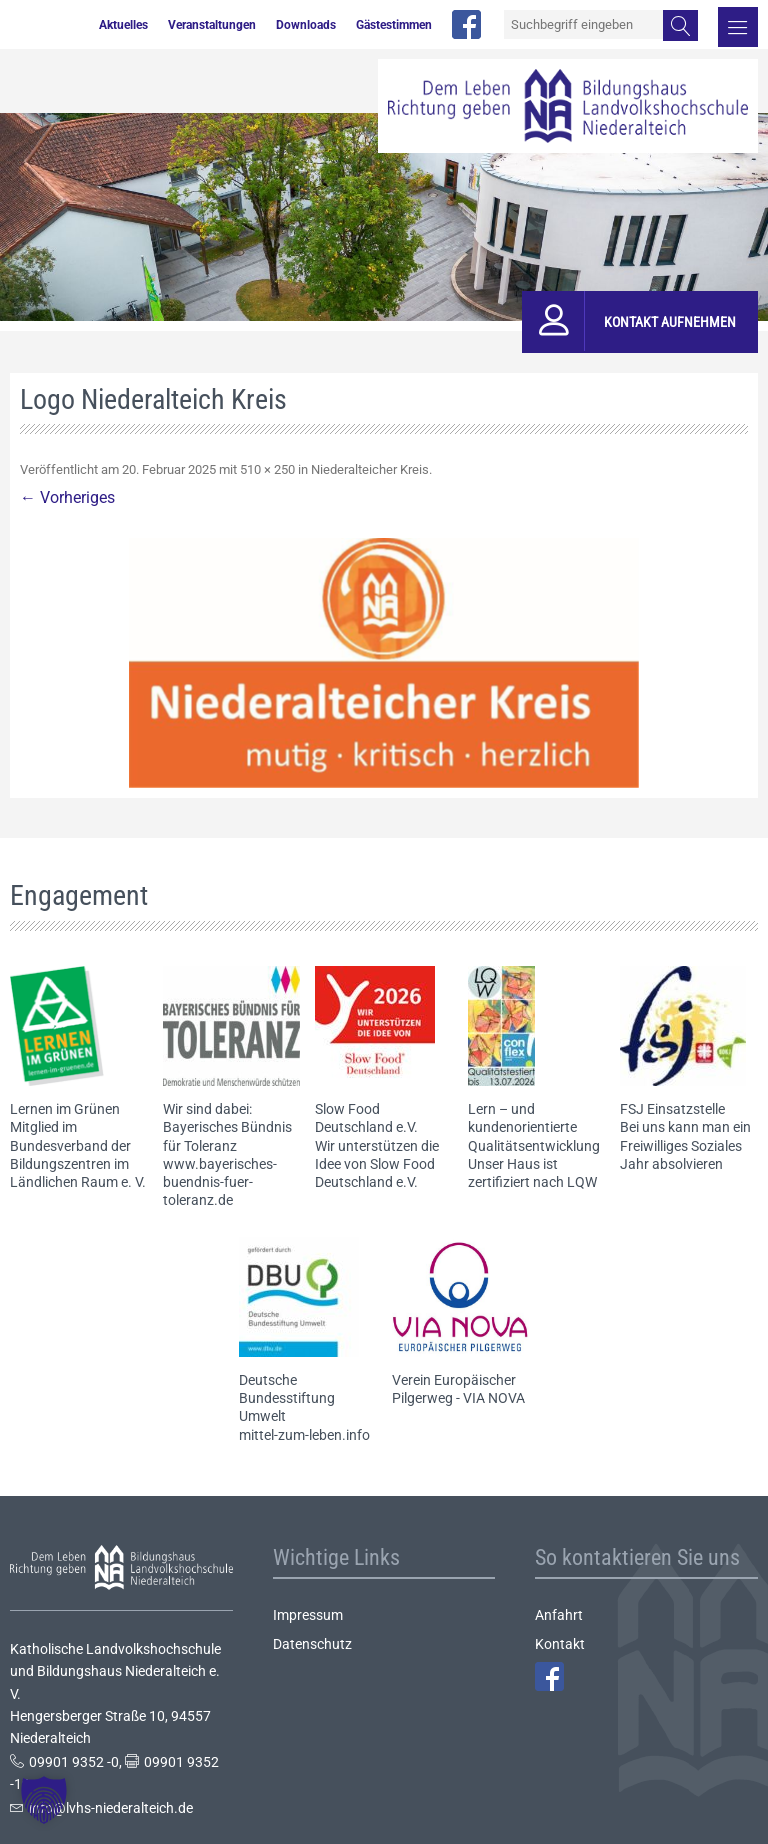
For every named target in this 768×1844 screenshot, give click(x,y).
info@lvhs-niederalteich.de (111, 1808)
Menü (738, 27)
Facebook (549, 1676)
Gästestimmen (394, 25)
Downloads (306, 25)
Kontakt (560, 1644)
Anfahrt (559, 1615)
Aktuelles (123, 25)
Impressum (308, 1615)
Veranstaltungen (212, 25)
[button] (44, 1800)
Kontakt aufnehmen (670, 322)
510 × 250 (267, 469)
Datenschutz (312, 1644)
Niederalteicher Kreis (370, 469)
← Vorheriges (67, 497)
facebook (466, 24)
